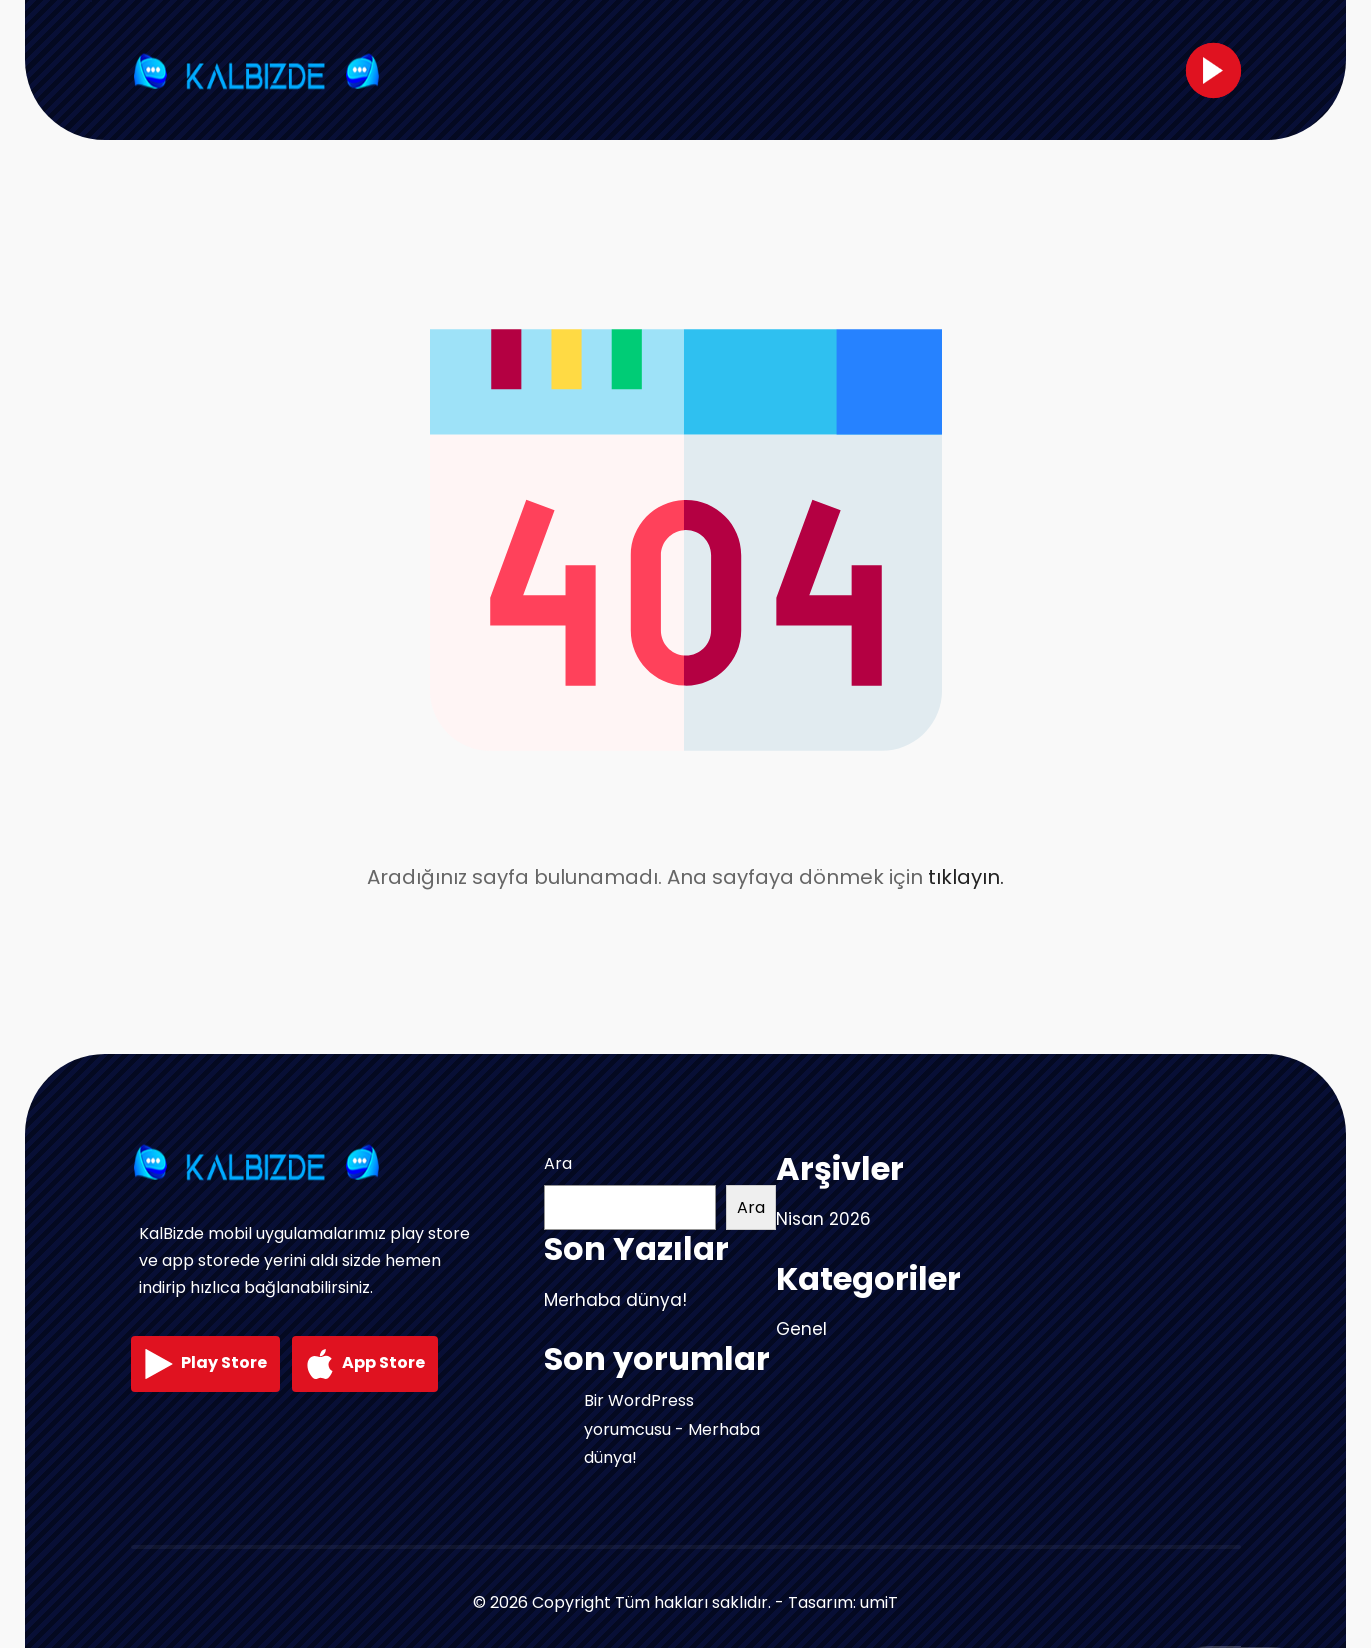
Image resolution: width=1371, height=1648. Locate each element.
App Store (365, 1364)
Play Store (205, 1364)
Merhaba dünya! (615, 1300)
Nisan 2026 (823, 1219)
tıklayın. (966, 877)
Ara (558, 1163)
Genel (801, 1329)
